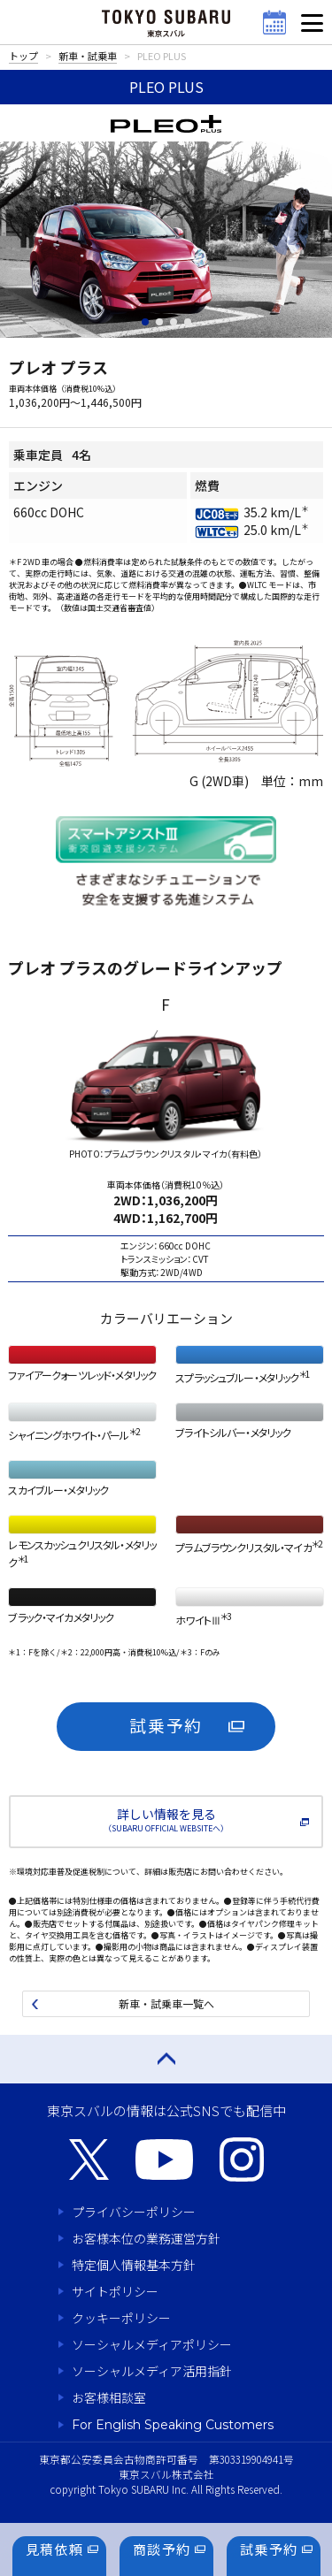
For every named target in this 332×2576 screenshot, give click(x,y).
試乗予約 (166, 1725)
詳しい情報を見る (166, 1819)
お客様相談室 (109, 2397)
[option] (165, 1139)
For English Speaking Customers (173, 2425)
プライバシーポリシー (134, 2212)
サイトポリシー (115, 2291)
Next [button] (304, 1139)
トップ (23, 56)
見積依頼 (55, 2549)
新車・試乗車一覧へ (166, 2003)
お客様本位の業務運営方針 (146, 2238)
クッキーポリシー (121, 2318)
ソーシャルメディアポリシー (152, 2344)
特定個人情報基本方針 (134, 2265)
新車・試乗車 (87, 56)
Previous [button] (33, 1139)
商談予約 (162, 2549)
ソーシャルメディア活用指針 (152, 2371)
